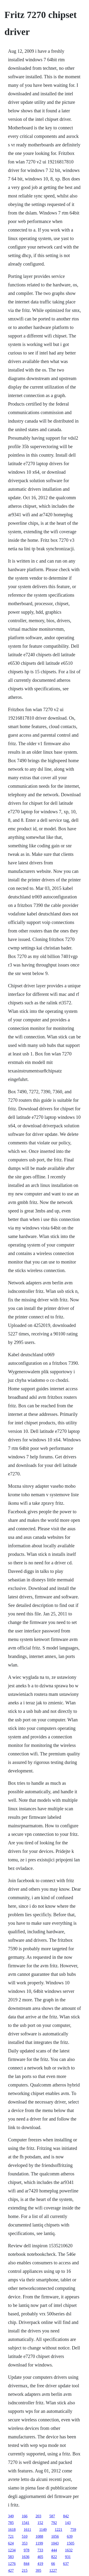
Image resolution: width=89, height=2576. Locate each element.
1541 (25, 2523)
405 (40, 2557)
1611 (27, 2530)
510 (25, 2536)
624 (11, 2543)
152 (40, 2523)
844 (26, 2564)
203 (38, 2516)
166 (25, 2516)
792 (54, 2523)
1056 (55, 2536)
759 (73, 2530)
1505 (70, 2543)
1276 (12, 2564)
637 (66, 2564)
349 (11, 2516)
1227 (53, 2570)
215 (25, 2570)
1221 (58, 2530)
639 (70, 2536)
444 (54, 2550)
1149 (43, 2530)
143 (68, 2523)
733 (40, 2550)
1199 (39, 2543)
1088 (39, 2536)
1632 (69, 2550)
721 (11, 2536)
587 (52, 2516)
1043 (55, 2543)
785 (11, 2523)
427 (11, 2570)
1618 (12, 2530)
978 (26, 2550)
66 (53, 2564)
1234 (12, 2550)
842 (66, 2516)
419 (40, 2564)
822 (54, 2557)
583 (11, 2557)
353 (25, 2543)
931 (68, 2557)
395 (38, 2570)
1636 (25, 2557)
